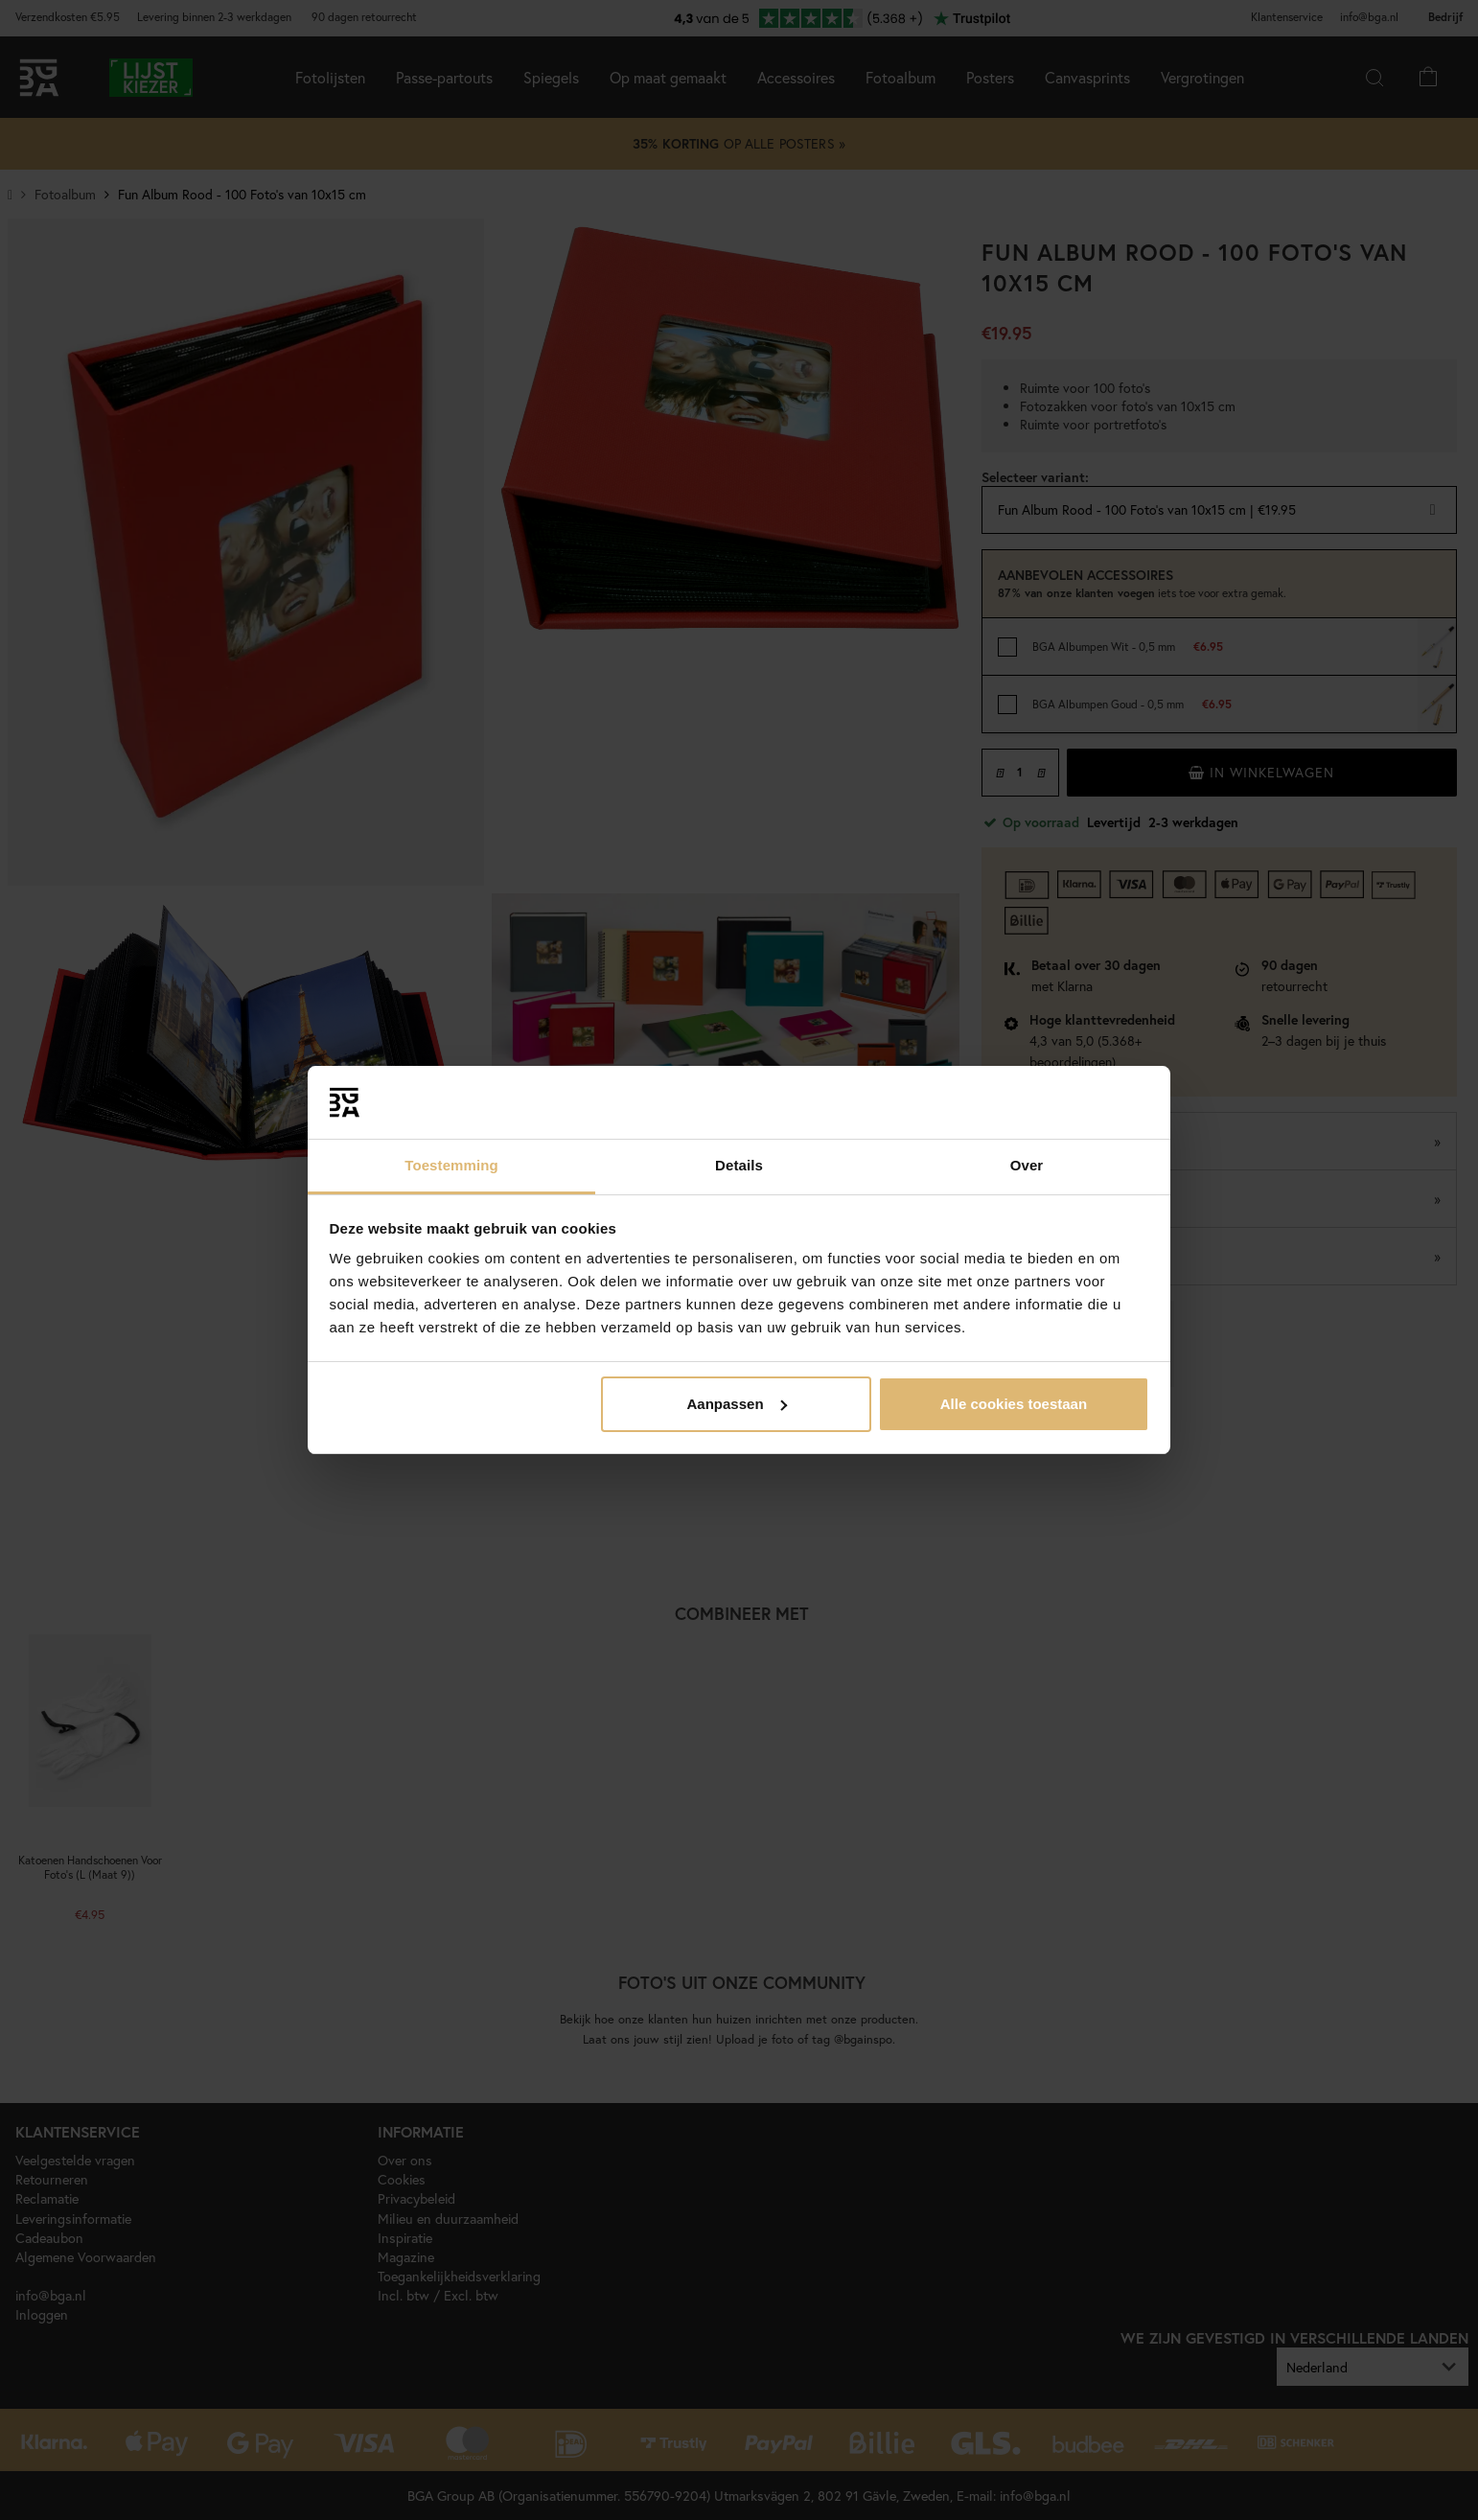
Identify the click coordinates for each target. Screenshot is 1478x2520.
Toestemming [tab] (451, 1165)
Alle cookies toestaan (1013, 1404)
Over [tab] (1027, 1165)
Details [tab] (739, 1165)
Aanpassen (737, 1404)
